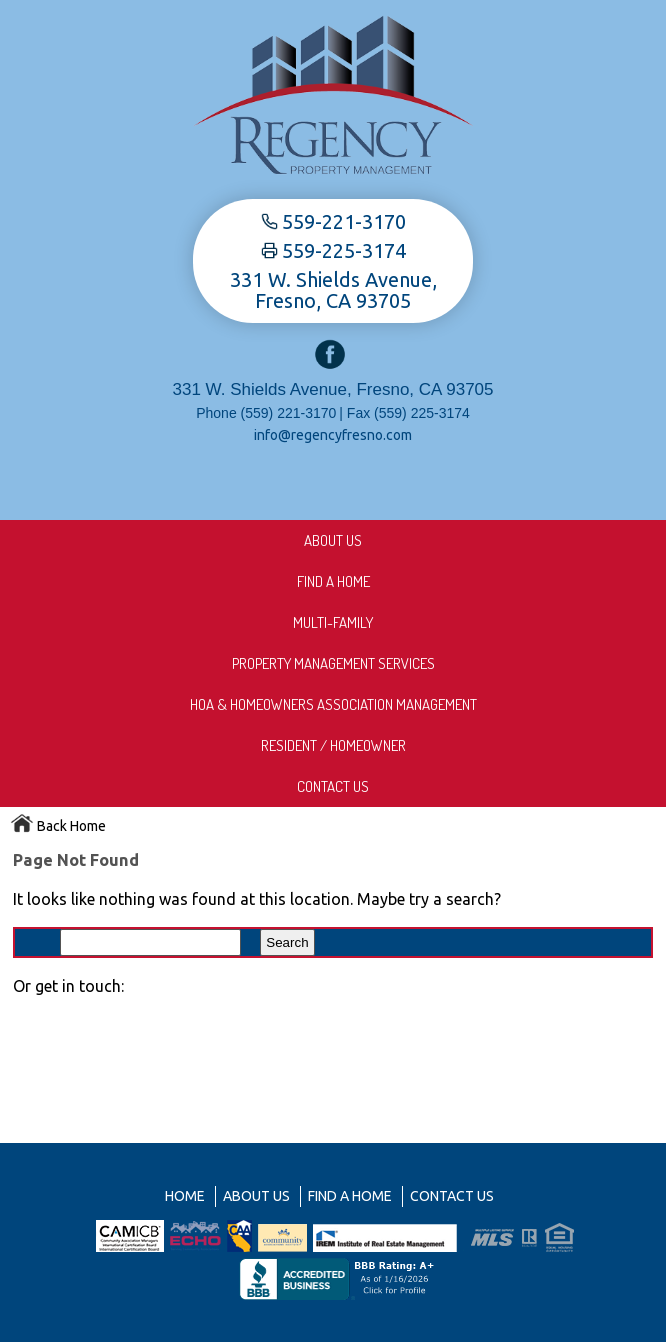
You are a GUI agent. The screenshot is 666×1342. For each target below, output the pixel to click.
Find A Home (333, 581)
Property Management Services (333, 663)
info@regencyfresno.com (333, 435)
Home (185, 1196)
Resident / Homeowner (333, 745)
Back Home (58, 826)
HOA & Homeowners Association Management (333, 704)
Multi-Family (333, 622)
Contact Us (333, 786)
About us (333, 540)
